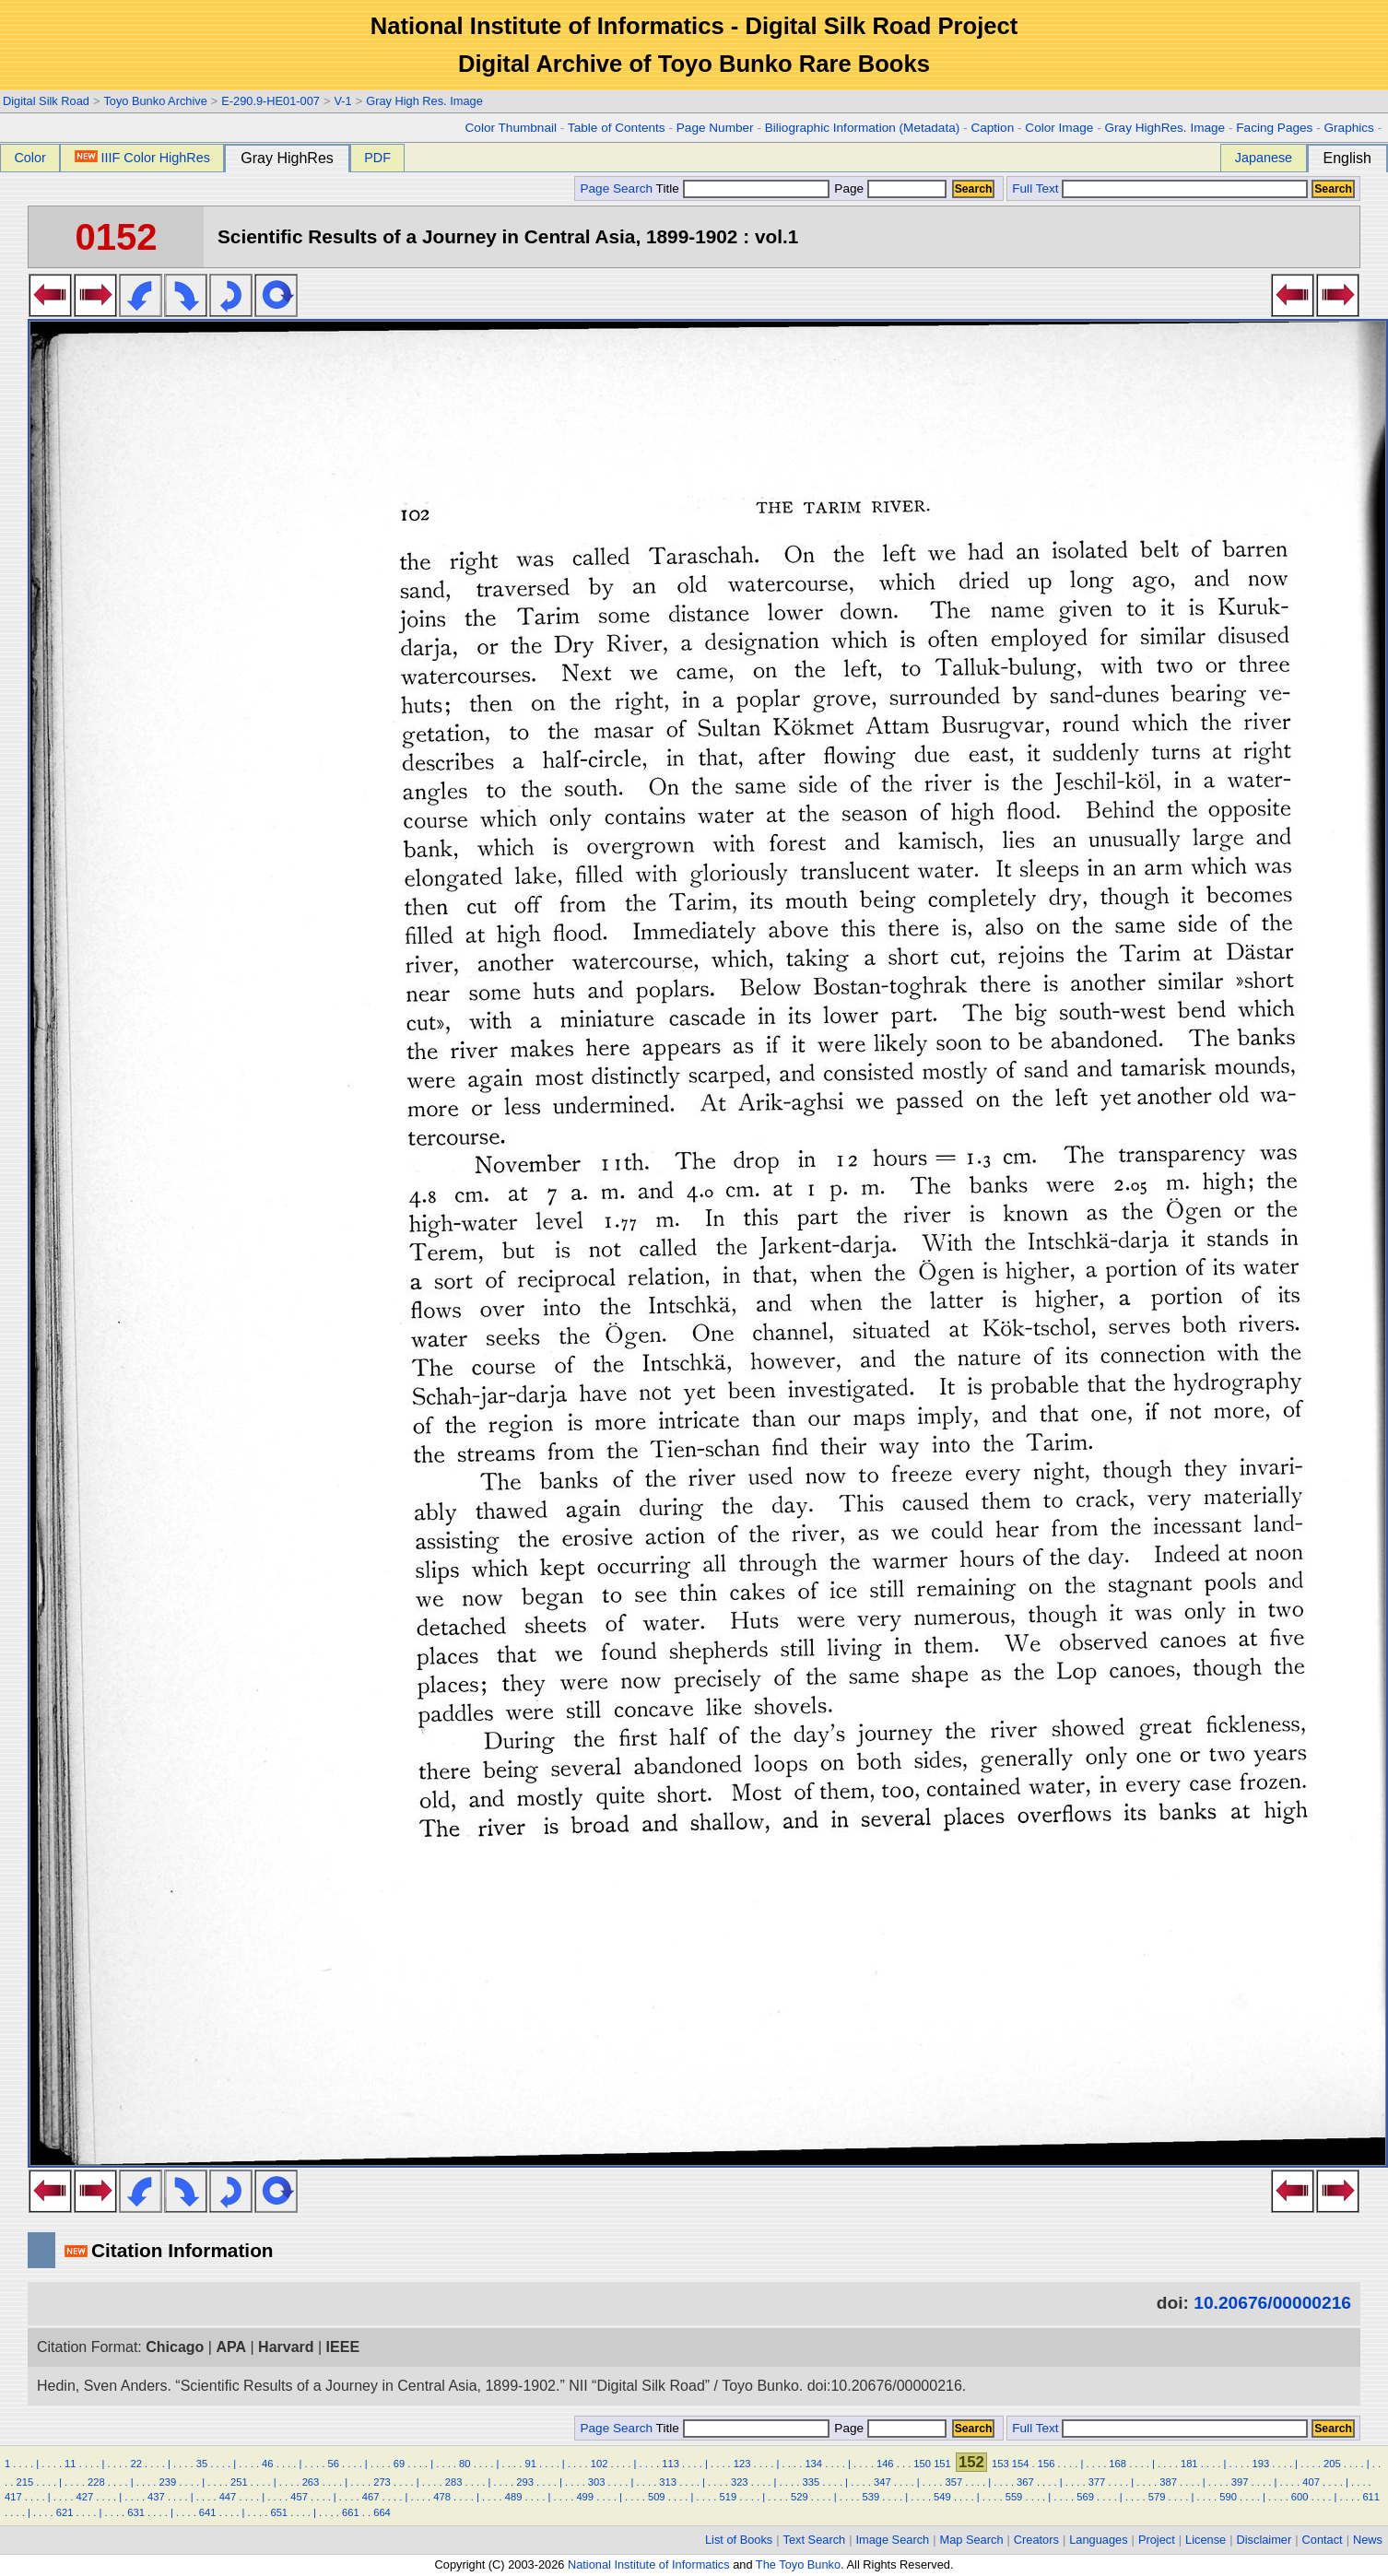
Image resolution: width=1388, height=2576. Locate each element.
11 (70, 2463)
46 (267, 2463)
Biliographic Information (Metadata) (862, 128)
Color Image (1059, 128)
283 (454, 2482)
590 (1228, 2496)
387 (1168, 2482)
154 (1020, 2463)
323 (739, 2482)
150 (922, 2463)
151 (942, 2463)
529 (799, 2496)
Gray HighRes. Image (1164, 128)
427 (85, 2496)
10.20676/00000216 (1272, 2302)
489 (514, 2496)
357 (954, 2482)
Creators (1036, 2540)
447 (228, 2496)
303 (597, 2482)
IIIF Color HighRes (142, 157)
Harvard (285, 2347)
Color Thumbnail (511, 128)
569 (1085, 2496)
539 (871, 2496)
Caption (992, 128)
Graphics (1348, 128)
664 (382, 2512)
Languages (1098, 2540)
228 (96, 2482)
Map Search (972, 2540)
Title (742, 188)
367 (1025, 2482)
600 (1300, 2496)
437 (156, 2496)
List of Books (738, 2540)
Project (1156, 2540)
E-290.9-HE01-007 (270, 101)
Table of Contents (616, 128)
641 (208, 2512)
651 (279, 2512)
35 (201, 2463)
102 (599, 2463)
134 (813, 2463)
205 (1332, 2463)
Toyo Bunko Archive (154, 101)
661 (350, 2512)
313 (667, 2482)
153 (1000, 2463)
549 (942, 2496)
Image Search (893, 2540)
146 (885, 2463)
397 (1240, 2482)
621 (65, 2512)
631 (136, 2512)
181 (1189, 2463)
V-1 (342, 101)
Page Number (715, 128)
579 (1157, 2496)
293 (525, 2482)
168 (1117, 2463)
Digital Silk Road (46, 101)
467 (371, 2496)
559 (1014, 2496)
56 (332, 2463)
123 (742, 2463)
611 (1371, 2496)
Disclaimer (1264, 2540)
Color (29, 157)
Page (889, 188)
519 (727, 2496)
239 (168, 2482)
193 (1260, 2463)
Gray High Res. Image (424, 101)
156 (1046, 2463)
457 (299, 2496)
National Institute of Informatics (649, 2564)
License (1205, 2540)
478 (442, 2496)
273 (382, 2482)
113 (670, 2463)
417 (13, 2496)
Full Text (1035, 188)
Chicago (175, 2347)
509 (656, 2496)
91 (529, 2463)
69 (399, 2463)
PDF (377, 157)
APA (231, 2347)
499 (585, 2496)
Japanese (1263, 157)
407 (1311, 2482)
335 (810, 2482)
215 (24, 2482)
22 (135, 2463)
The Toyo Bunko (798, 2564)
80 (464, 2463)
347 (882, 2482)
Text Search (814, 2540)
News (1367, 2540)
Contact (1322, 2540)
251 (239, 2482)
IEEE (342, 2347)
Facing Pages (1274, 128)
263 (311, 2482)
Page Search (616, 188)
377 (1097, 2482)
